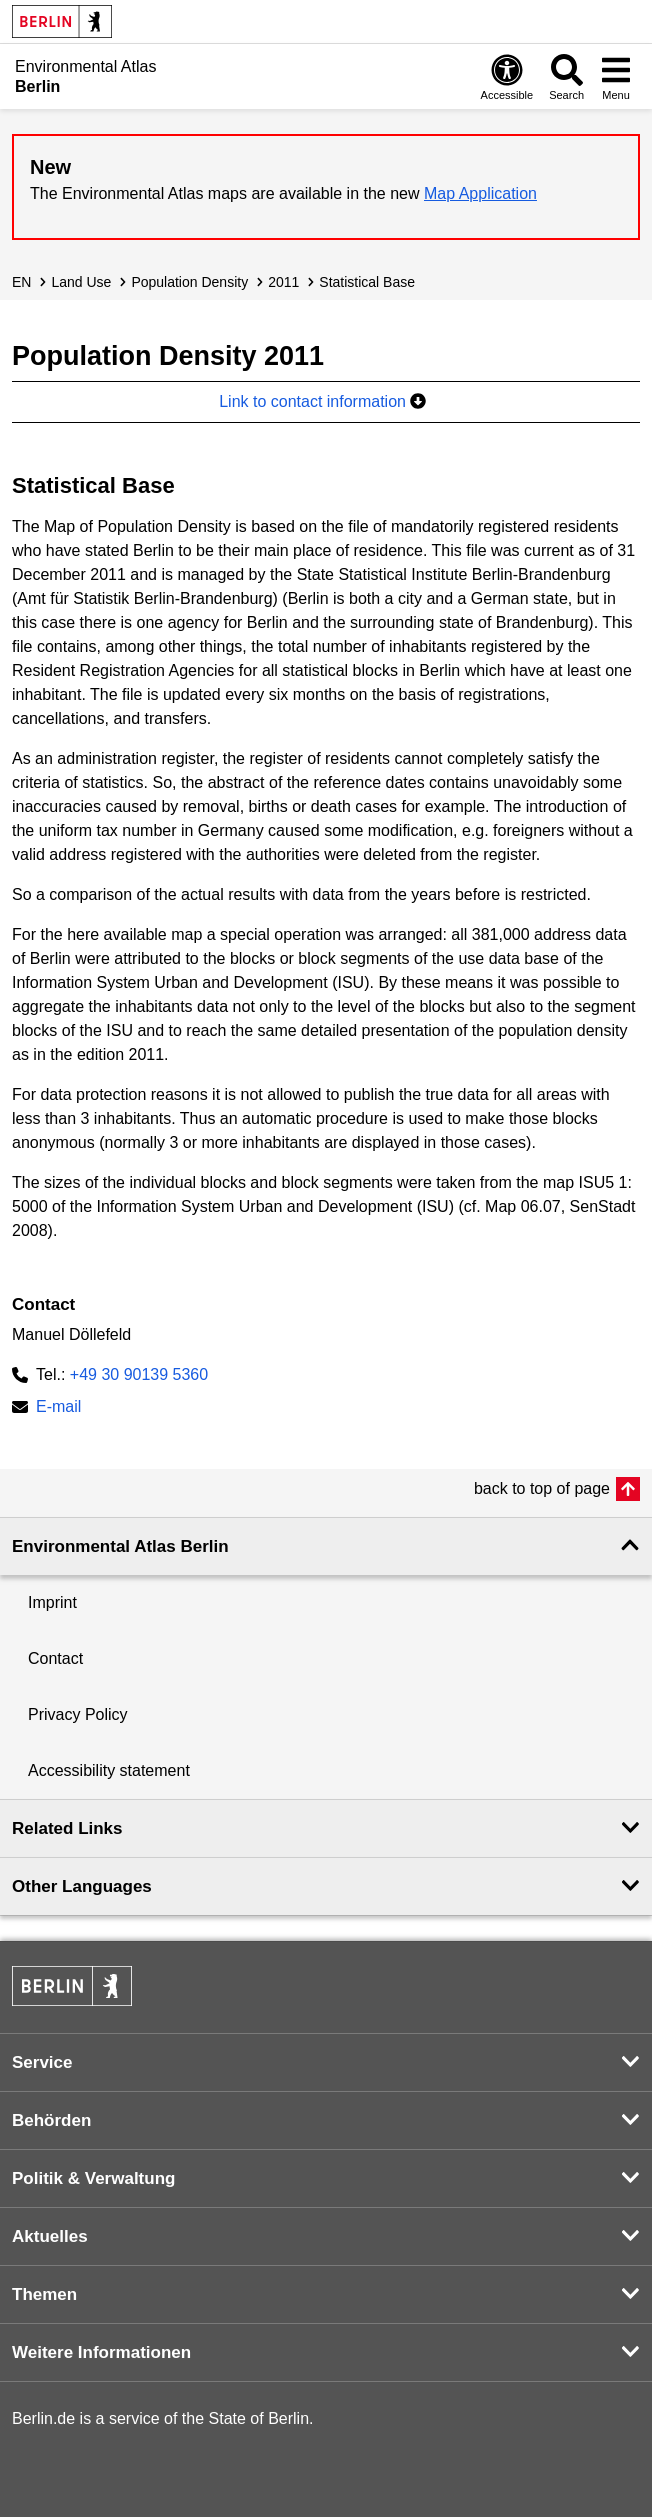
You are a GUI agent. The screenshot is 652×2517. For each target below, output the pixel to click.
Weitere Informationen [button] (101, 2352)
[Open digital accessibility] (507, 76)
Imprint (52, 1602)
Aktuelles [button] (50, 2236)
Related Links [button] (67, 1828)
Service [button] (42, 2062)
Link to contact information (322, 401)
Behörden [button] (51, 2120)
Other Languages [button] (82, 1886)
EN (21, 282)
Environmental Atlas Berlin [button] (120, 1546)
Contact (55, 1658)
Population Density (189, 282)
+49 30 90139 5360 (139, 1374)
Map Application (480, 193)
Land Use (81, 282)
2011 (283, 282)
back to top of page (542, 1488)
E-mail (58, 1408)
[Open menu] (616, 76)
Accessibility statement (109, 1770)
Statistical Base (367, 282)
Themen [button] (44, 2294)
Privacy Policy (78, 1714)
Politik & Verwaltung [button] (93, 2178)
